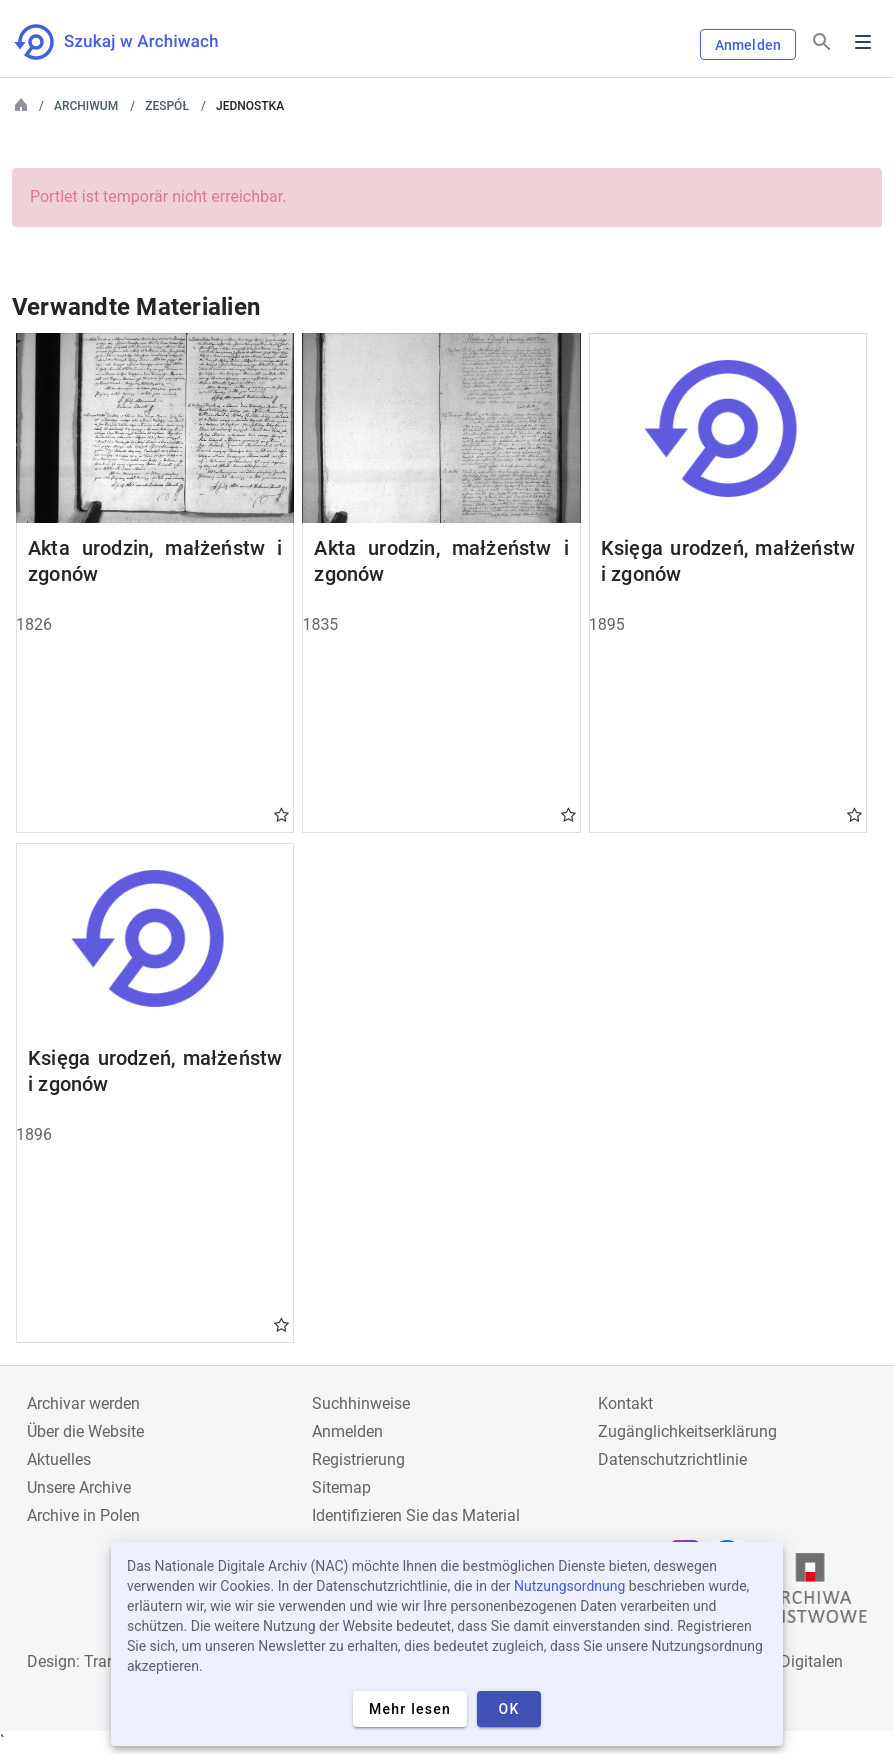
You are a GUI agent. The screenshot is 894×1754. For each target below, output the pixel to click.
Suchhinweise (361, 1403)
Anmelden (748, 45)
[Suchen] (822, 42)
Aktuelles (59, 1459)
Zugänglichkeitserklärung (687, 1431)
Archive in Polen (83, 1515)
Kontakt (625, 1403)
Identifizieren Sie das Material (416, 1515)
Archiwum (86, 106)
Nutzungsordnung (569, 1586)
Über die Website (85, 1431)
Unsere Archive (79, 1487)
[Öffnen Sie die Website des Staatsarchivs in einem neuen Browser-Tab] (810, 1593)
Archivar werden (83, 1403)
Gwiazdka (281, 814)
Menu (863, 42)
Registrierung (358, 1459)
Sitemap (341, 1487)
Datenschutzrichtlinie (672, 1459)
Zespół (167, 106)
